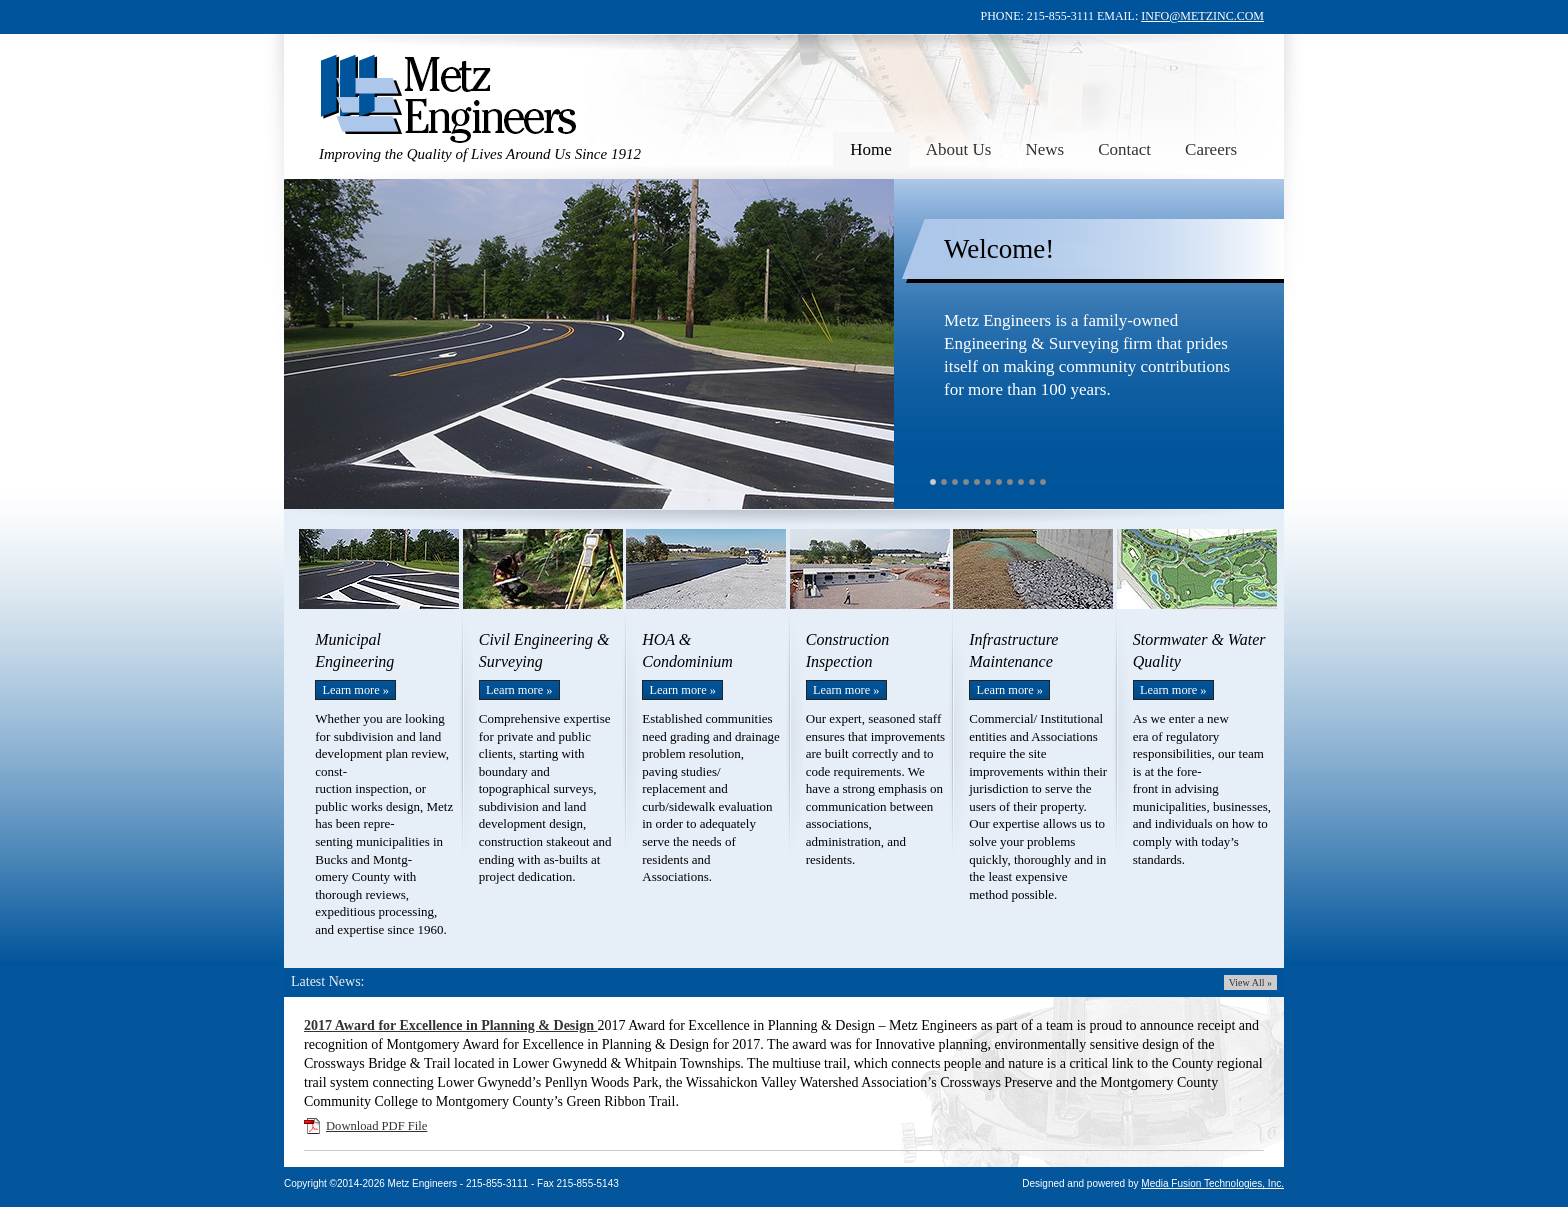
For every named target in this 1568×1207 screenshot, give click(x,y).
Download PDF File (376, 1126)
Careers (1211, 149)
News (1044, 149)
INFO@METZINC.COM (1202, 16)
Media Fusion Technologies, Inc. (1212, 1183)
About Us (959, 149)
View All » (1250, 982)
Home (871, 149)
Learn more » (355, 690)
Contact (1124, 149)
